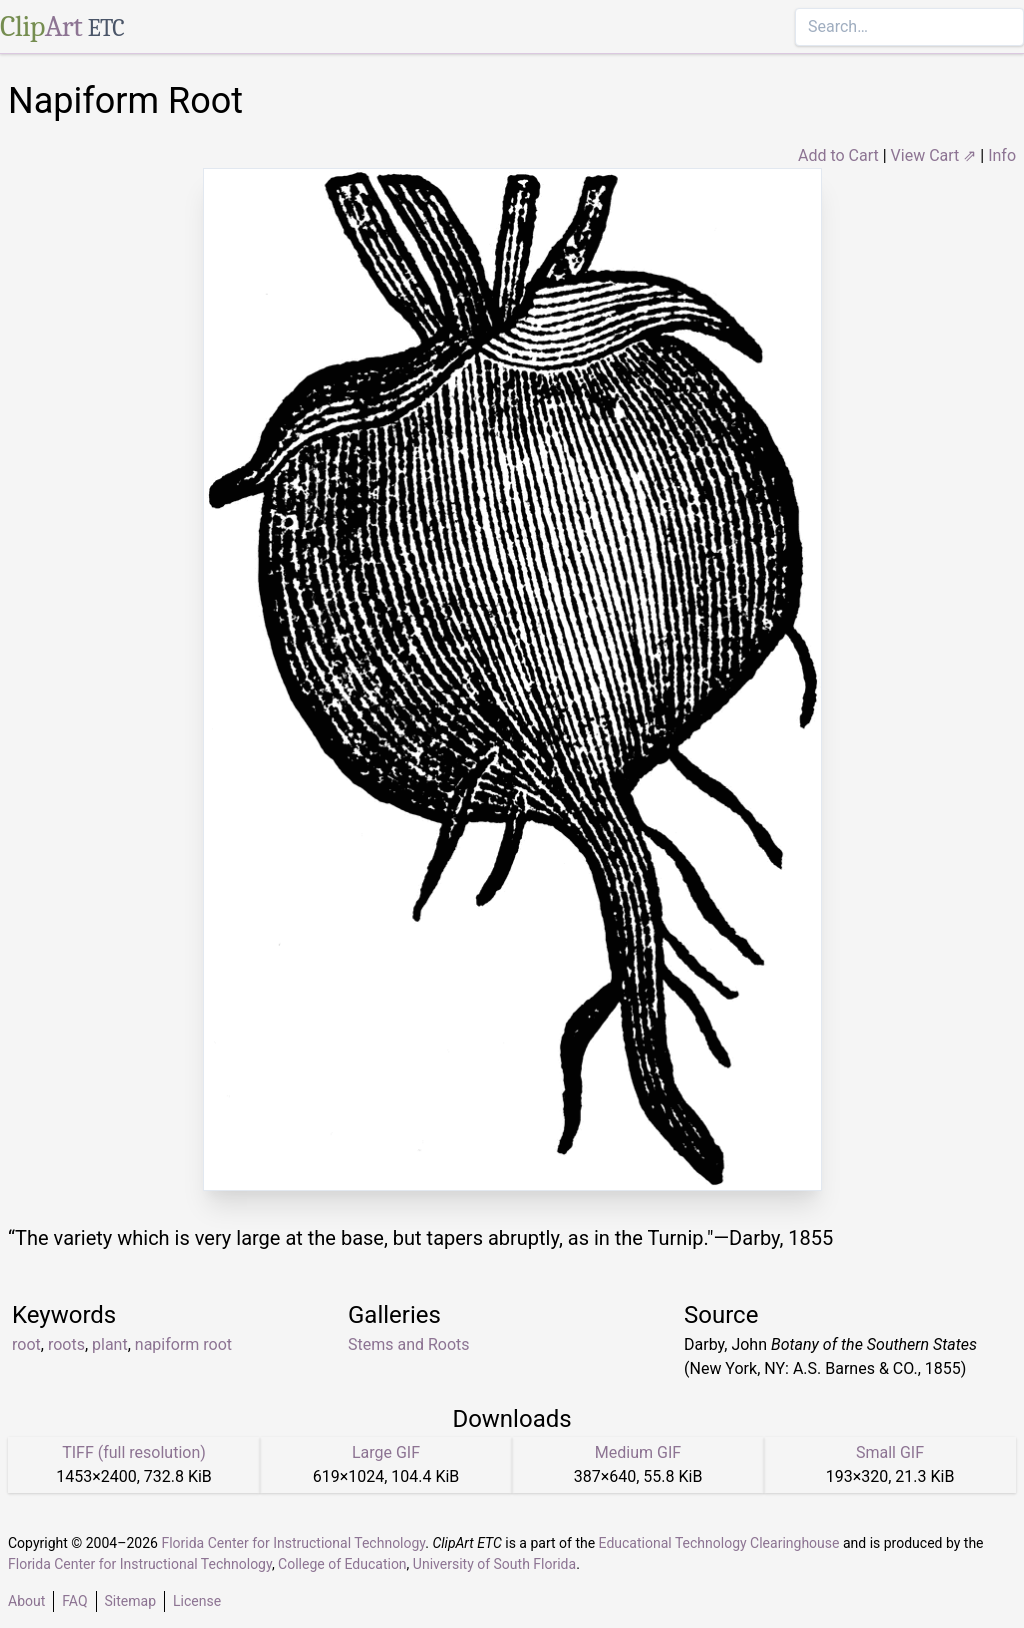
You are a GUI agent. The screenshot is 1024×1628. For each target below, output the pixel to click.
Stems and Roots (409, 1344)
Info (1002, 155)
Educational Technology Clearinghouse (719, 1543)
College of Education (342, 1564)
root (26, 1344)
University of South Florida (494, 1564)
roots (66, 1344)
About (26, 1601)
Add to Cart (838, 155)
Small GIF (890, 1452)
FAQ (74, 1601)
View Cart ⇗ (934, 155)
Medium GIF (638, 1452)
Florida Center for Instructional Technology (293, 1543)
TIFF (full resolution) (134, 1452)
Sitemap (130, 1601)
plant (110, 1344)
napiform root (183, 1344)
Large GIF (386, 1452)
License (197, 1601)
